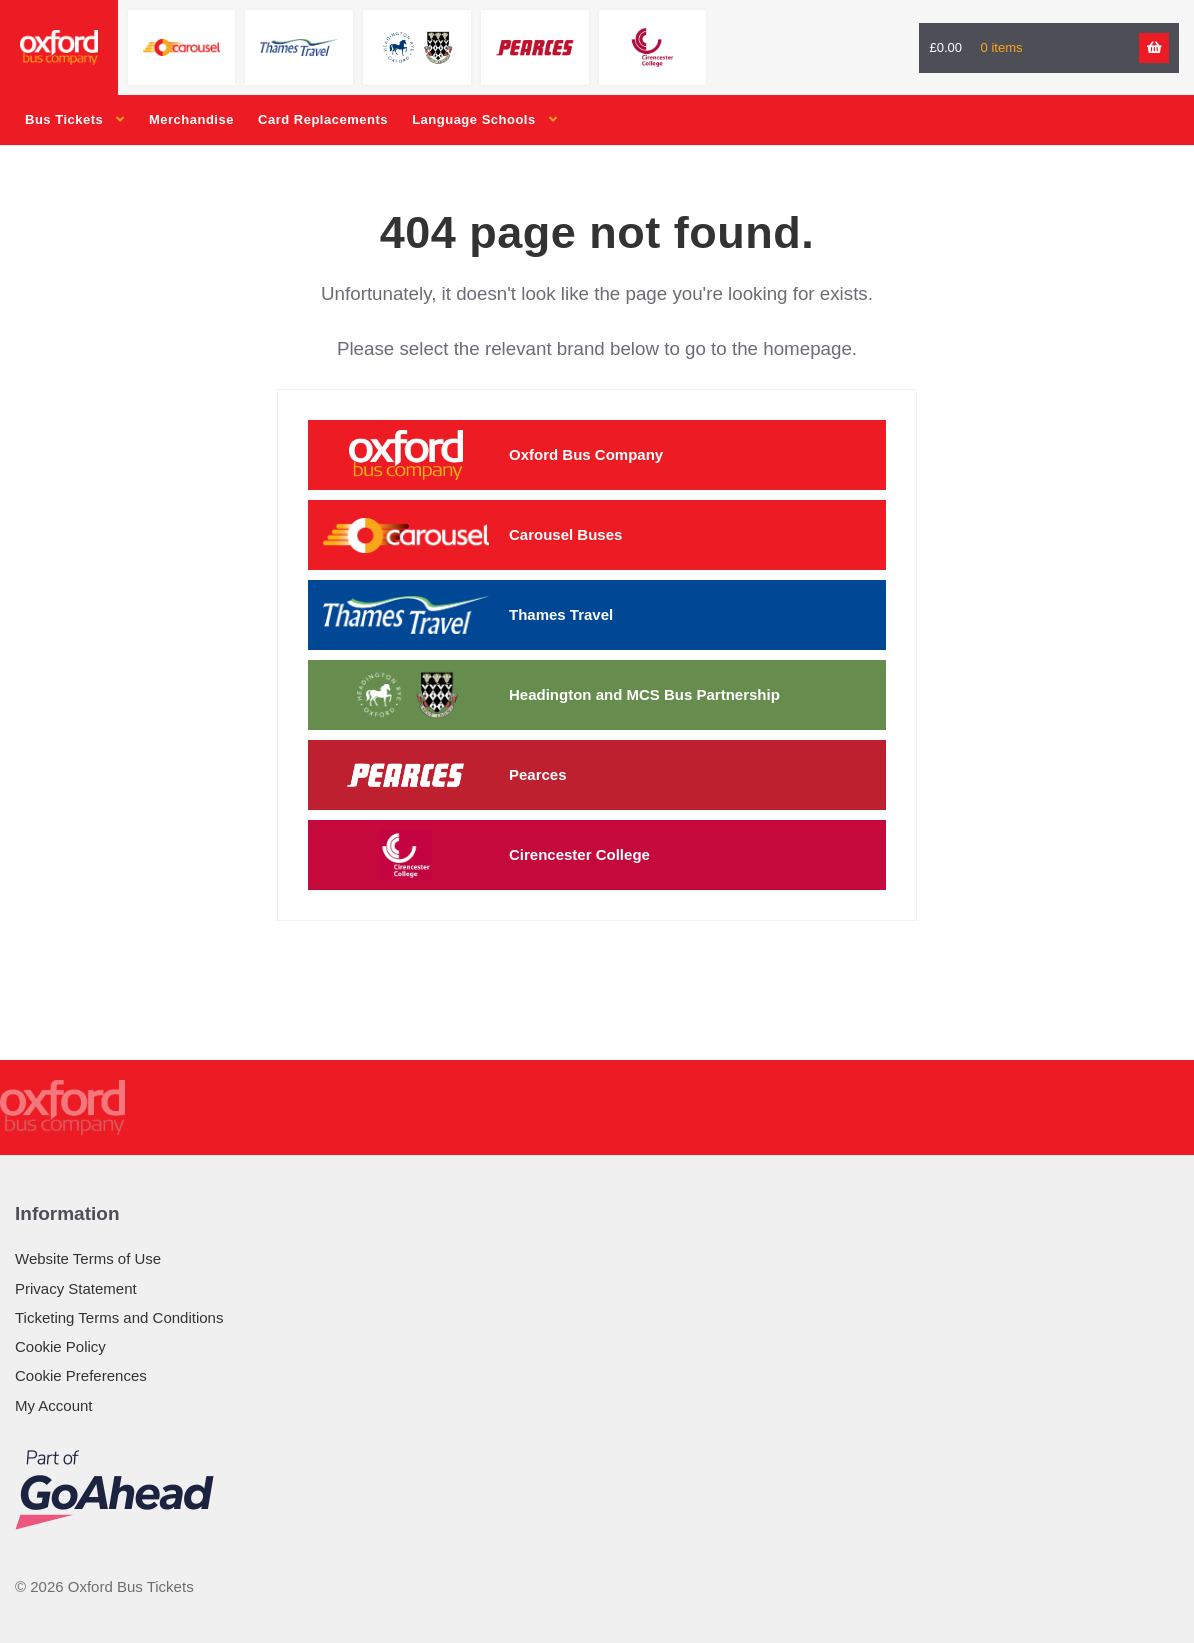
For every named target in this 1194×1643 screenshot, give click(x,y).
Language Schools (474, 119)
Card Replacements (323, 119)
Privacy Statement (76, 1288)
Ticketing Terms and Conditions (119, 1317)
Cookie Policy (60, 1346)
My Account (54, 1405)
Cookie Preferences (81, 1375)
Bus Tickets (64, 119)
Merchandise (191, 119)
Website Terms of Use (88, 1258)
